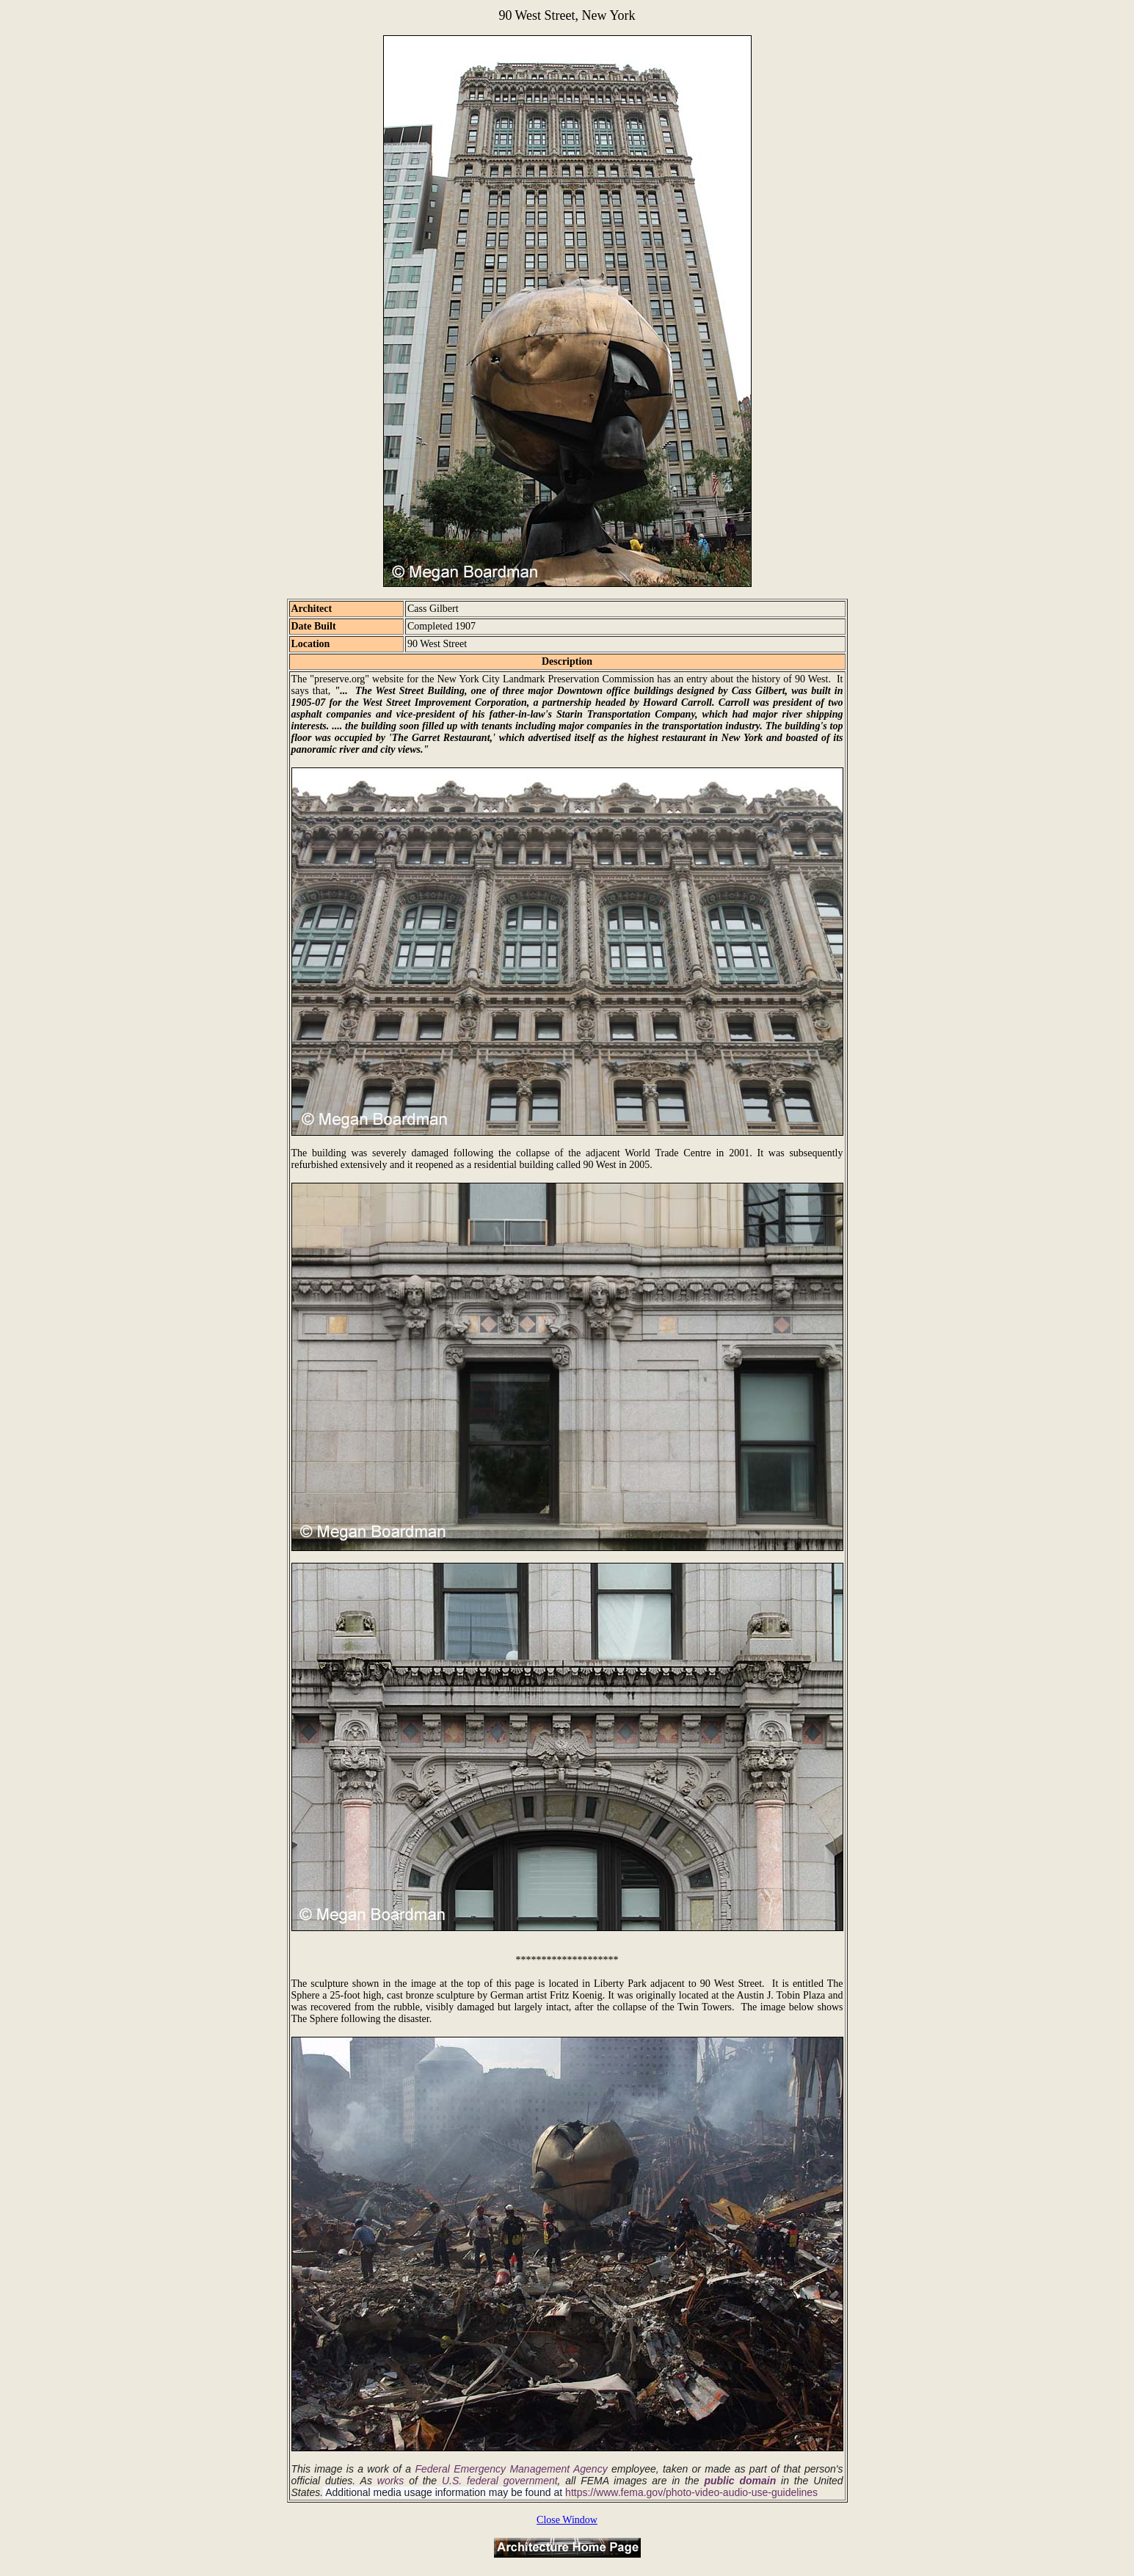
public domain (740, 2480)
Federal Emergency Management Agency (511, 2469)
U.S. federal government (500, 2480)
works (390, 2480)
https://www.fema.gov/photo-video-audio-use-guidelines (691, 2492)
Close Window (567, 2519)
